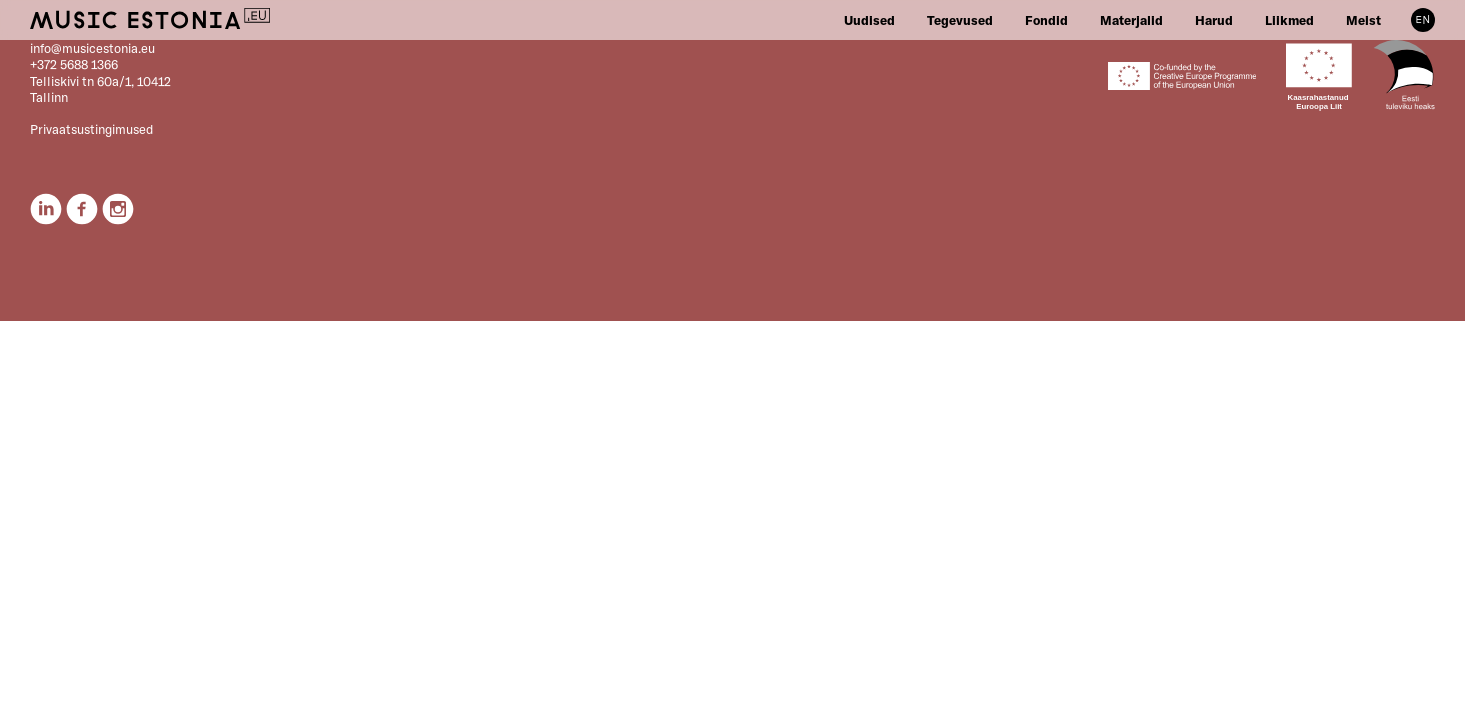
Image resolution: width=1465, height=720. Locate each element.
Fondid (1046, 20)
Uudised (869, 20)
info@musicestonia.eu (92, 48)
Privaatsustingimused (91, 129)
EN (1423, 20)
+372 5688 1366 (74, 64)
